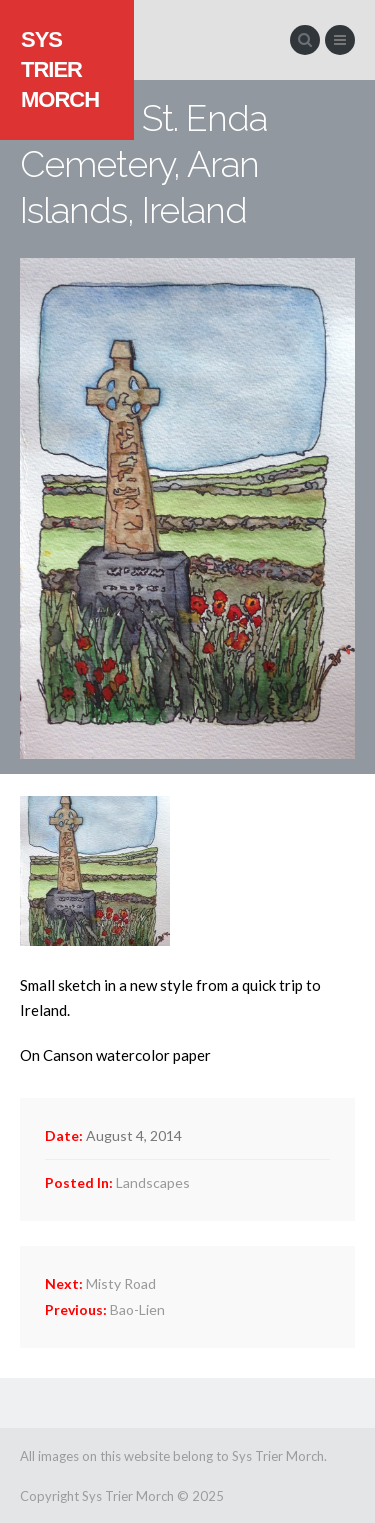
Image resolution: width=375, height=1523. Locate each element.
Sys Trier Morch (60, 69)
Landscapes (153, 1182)
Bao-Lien (105, 1309)
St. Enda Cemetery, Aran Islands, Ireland (143, 164)
